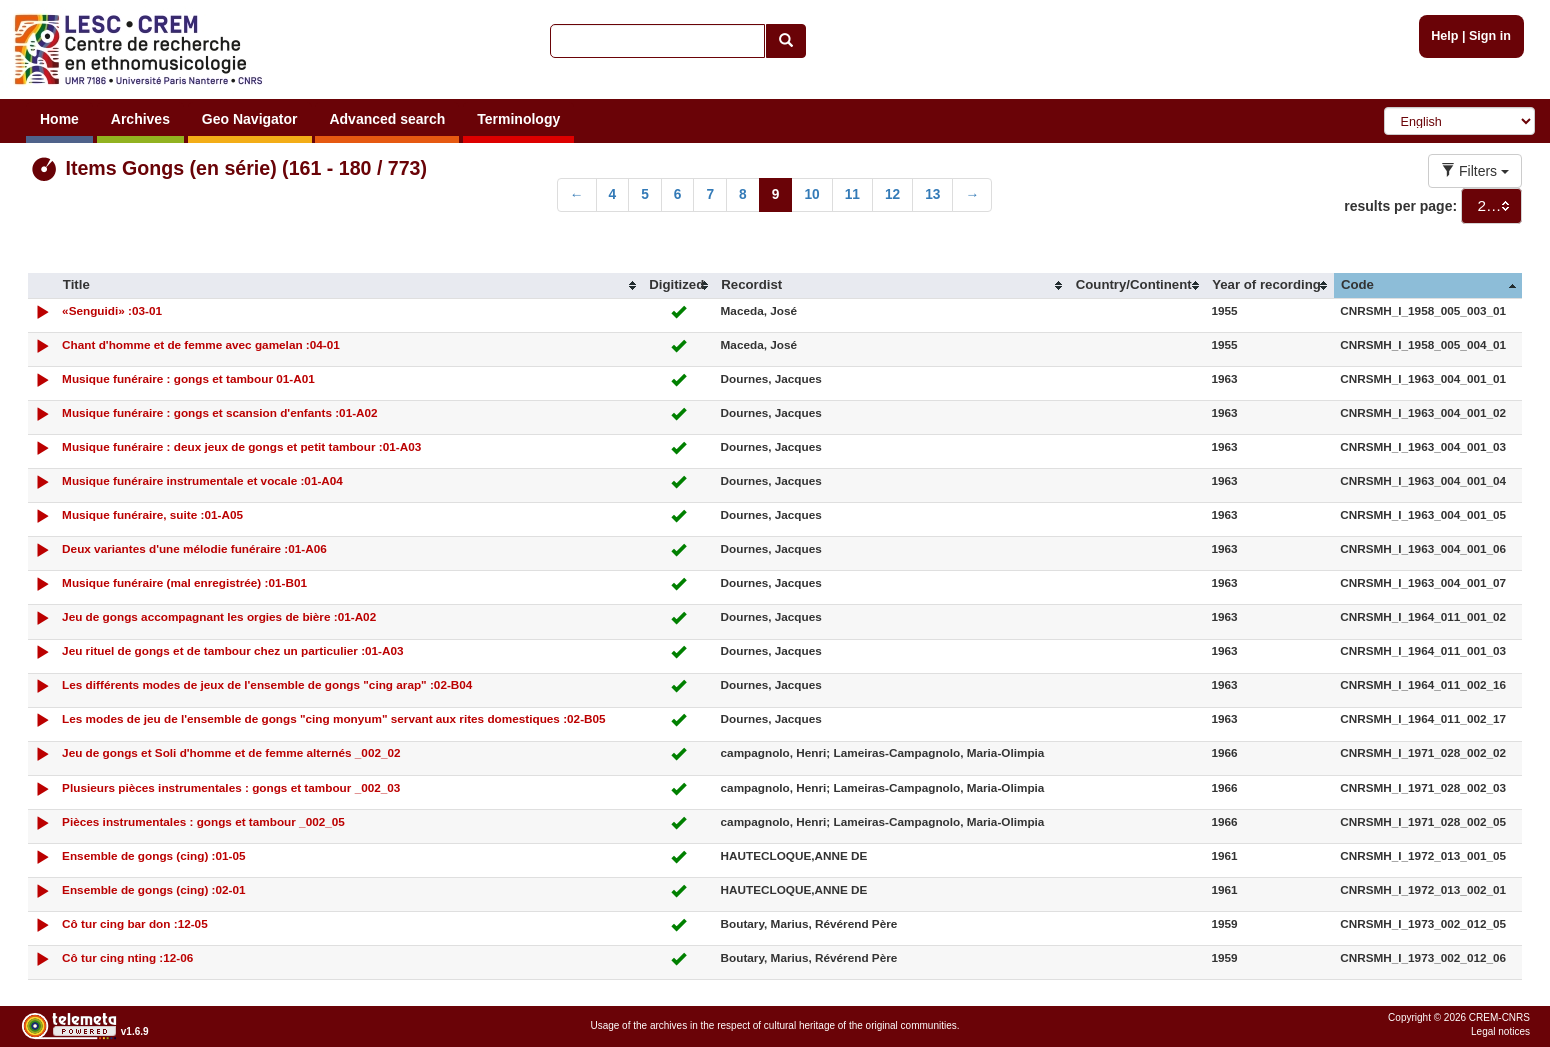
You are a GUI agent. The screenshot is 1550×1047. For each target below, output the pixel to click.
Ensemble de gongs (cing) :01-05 (153, 855)
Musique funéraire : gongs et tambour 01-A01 (188, 378)
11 (852, 194)
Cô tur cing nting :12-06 (127, 957)
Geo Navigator (250, 119)
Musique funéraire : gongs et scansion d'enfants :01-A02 (220, 412)
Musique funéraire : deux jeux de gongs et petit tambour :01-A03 (241, 446)
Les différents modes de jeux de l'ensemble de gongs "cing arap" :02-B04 (267, 684)
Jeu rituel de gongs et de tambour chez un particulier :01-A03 (232, 650)
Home (59, 119)
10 (811, 194)
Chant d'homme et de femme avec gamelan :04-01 (201, 344)
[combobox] (1491, 206)
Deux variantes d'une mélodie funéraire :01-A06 (194, 548)
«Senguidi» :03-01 (112, 310)
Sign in (1490, 36)
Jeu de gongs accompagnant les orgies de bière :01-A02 (219, 616)
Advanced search (387, 119)
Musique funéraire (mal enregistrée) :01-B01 (184, 582)
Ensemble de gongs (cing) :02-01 (153, 889)
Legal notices (1500, 1031)
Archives (140, 119)
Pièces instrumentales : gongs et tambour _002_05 (203, 821)
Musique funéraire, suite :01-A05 (152, 514)
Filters (1475, 171)
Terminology (518, 119)
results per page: (1400, 206)
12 (892, 194)
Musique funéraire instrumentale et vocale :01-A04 (202, 480)
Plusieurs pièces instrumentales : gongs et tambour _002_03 (231, 787)
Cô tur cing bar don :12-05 (135, 923)
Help (1444, 36)
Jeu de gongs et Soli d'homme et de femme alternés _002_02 (231, 752)
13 (932, 194)
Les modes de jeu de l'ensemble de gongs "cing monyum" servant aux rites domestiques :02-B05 (334, 718)
